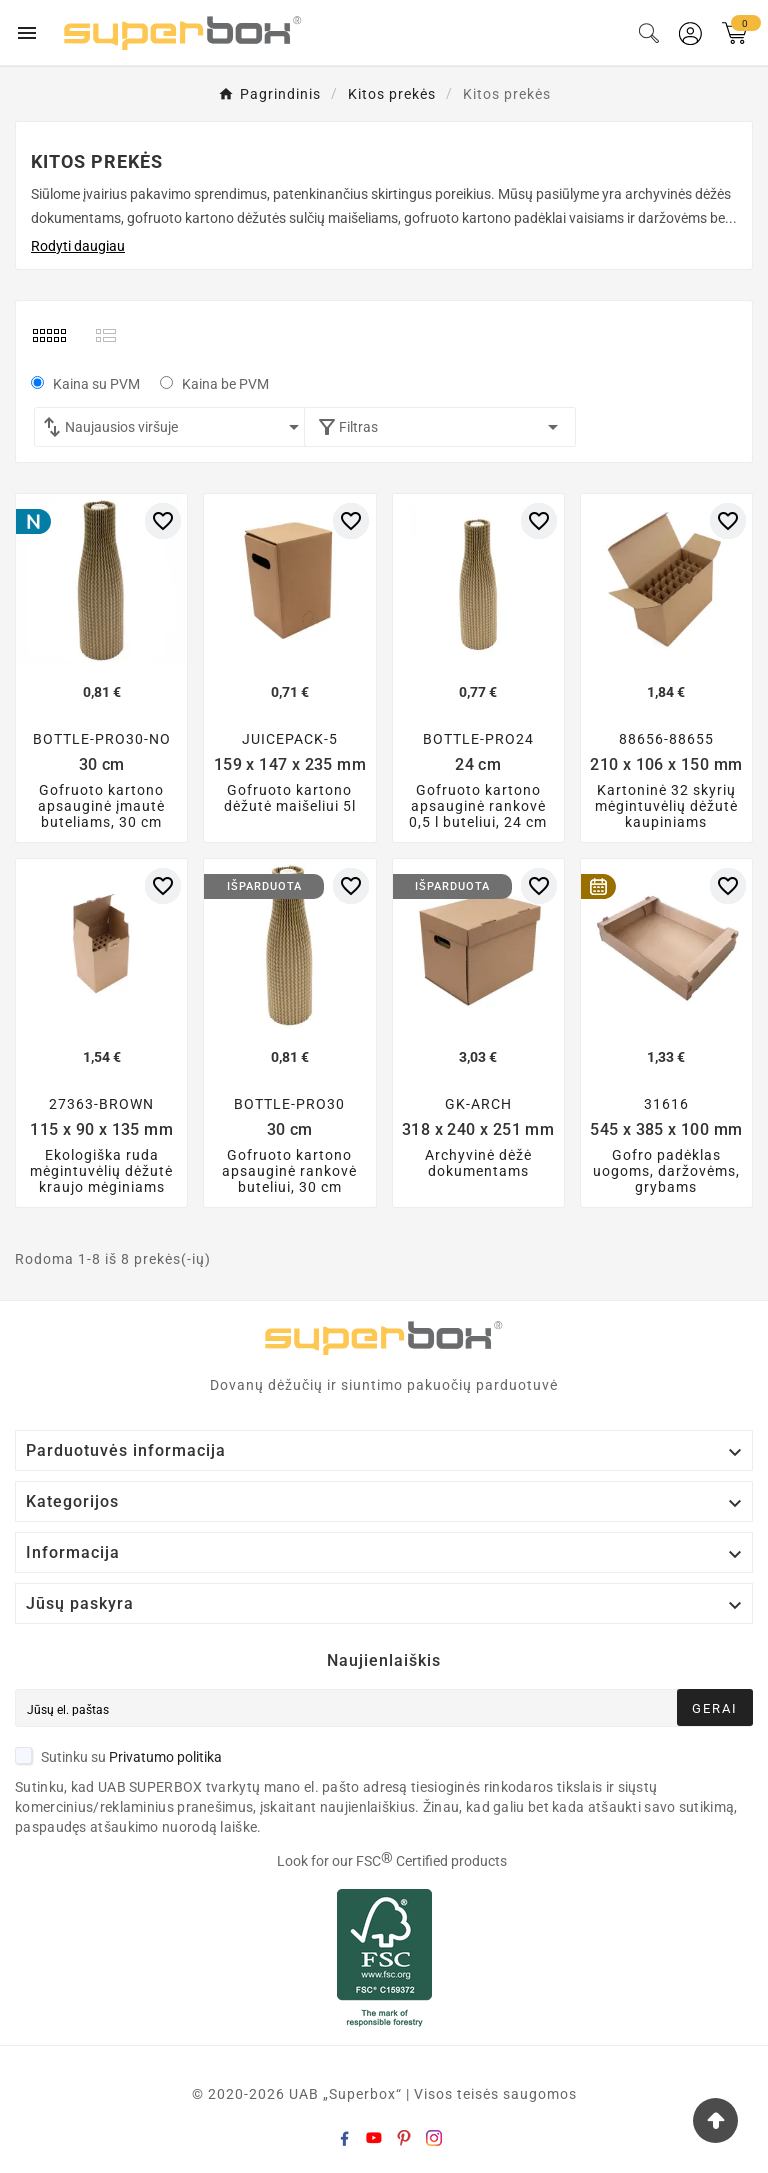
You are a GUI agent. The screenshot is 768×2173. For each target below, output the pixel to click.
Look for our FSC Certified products (392, 1861)
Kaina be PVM (225, 384)
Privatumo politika (165, 1757)
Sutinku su (118, 1757)
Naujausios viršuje (185, 427)
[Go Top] (715, 2120)
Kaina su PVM (96, 384)
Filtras (440, 427)
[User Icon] (690, 33)
